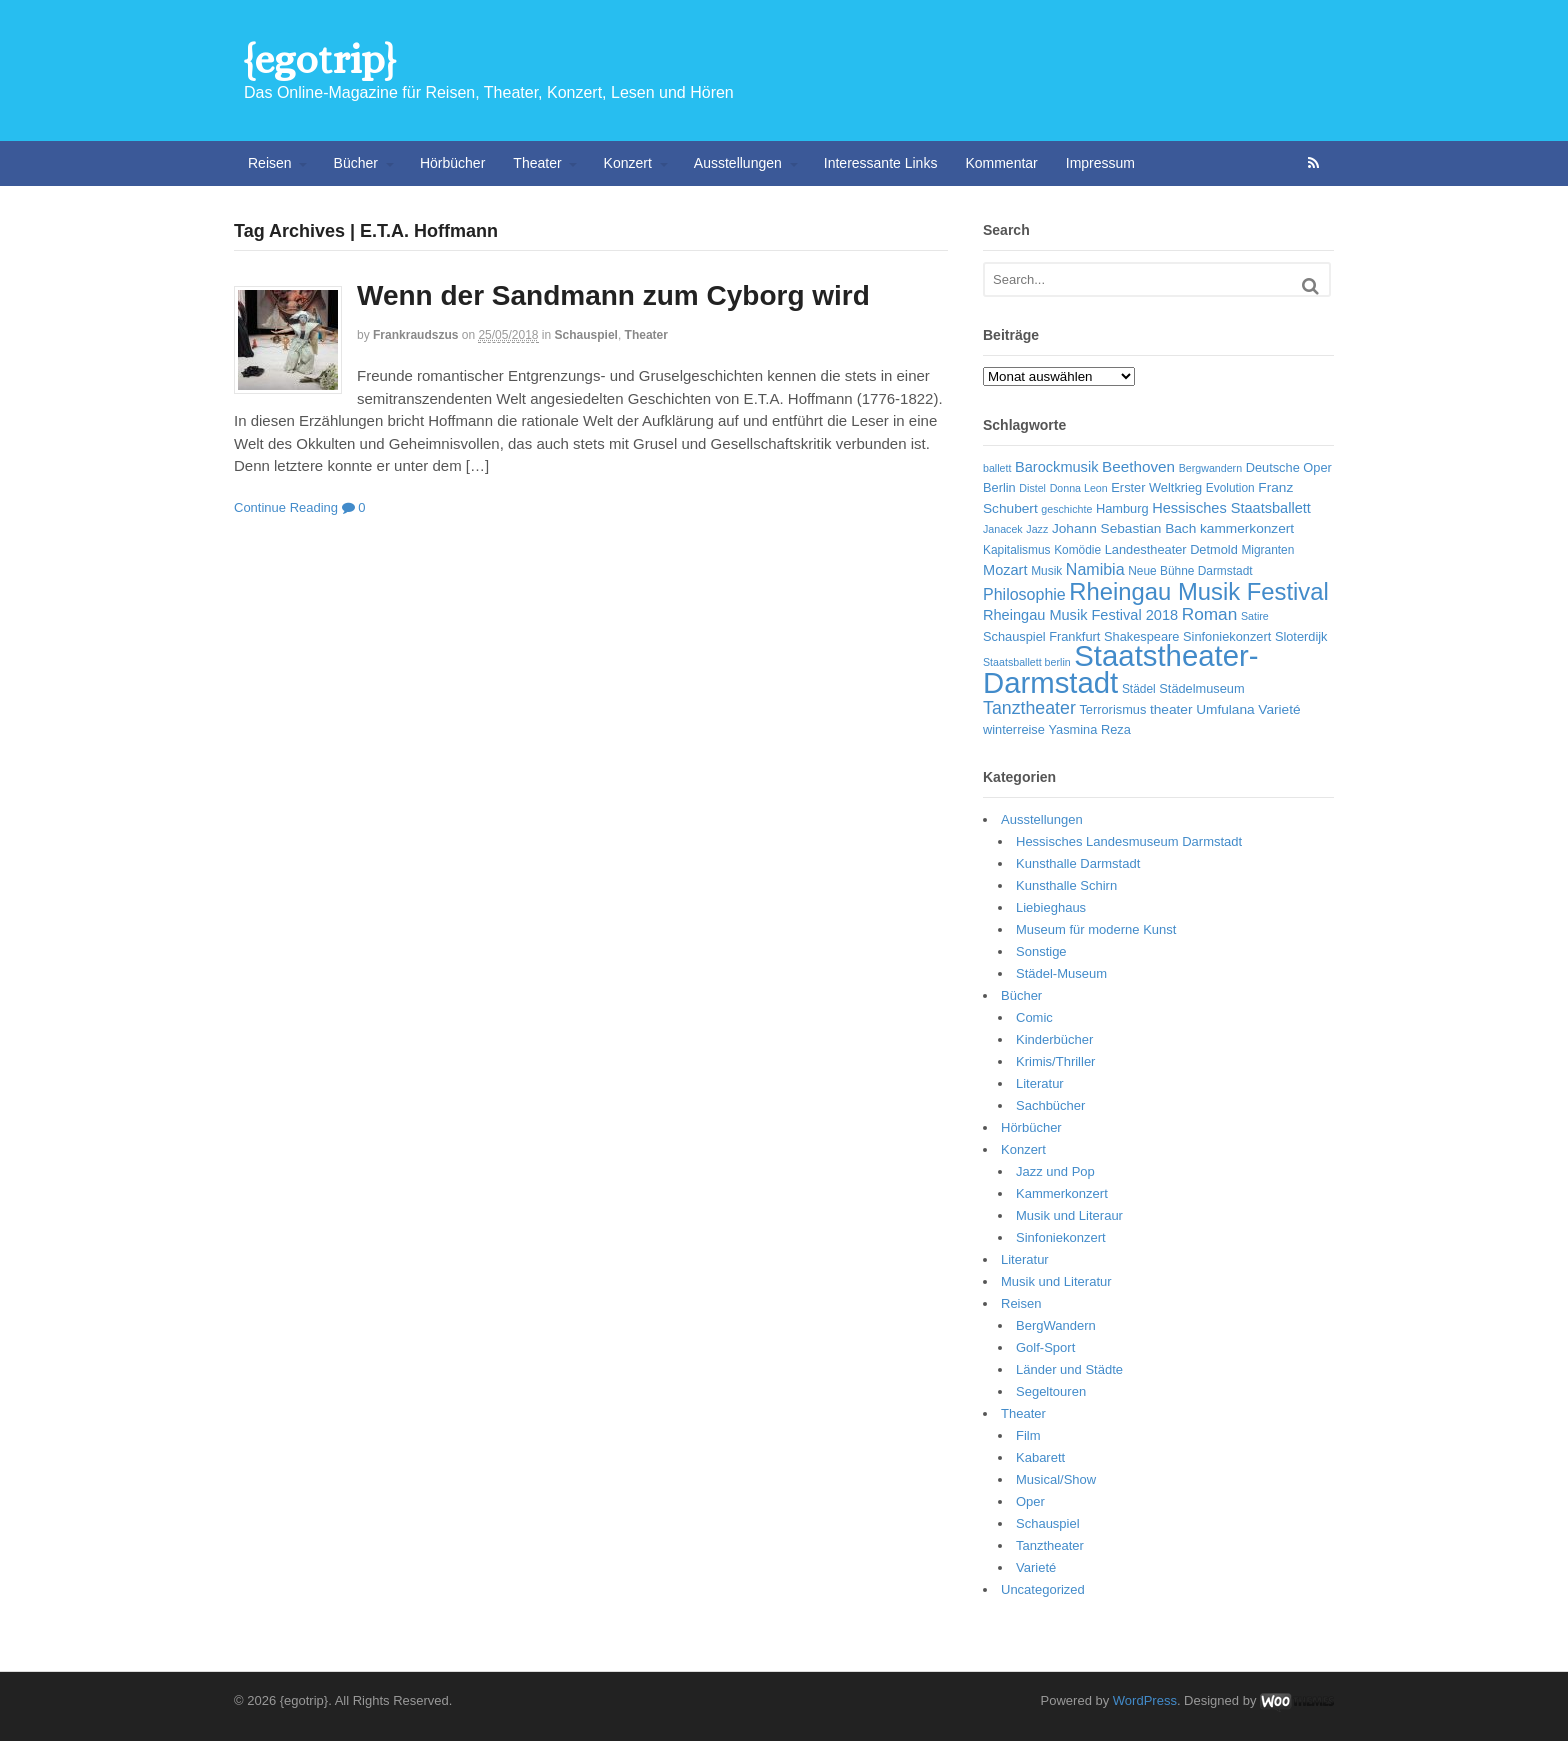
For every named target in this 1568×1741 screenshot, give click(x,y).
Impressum (1100, 163)
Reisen (270, 163)
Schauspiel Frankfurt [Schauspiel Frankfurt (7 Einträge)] (1041, 636)
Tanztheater (1050, 1545)
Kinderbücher (1054, 1039)
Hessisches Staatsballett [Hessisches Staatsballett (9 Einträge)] (1231, 508)
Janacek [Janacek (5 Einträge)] (1003, 529)
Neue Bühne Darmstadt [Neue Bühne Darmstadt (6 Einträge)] (1190, 571)
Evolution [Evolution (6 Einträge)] (1230, 488)
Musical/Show (1056, 1479)
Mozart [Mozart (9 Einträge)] (1005, 570)
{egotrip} (319, 59)
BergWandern (1056, 1325)
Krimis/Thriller (1055, 1061)
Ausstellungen (738, 163)
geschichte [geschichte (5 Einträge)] (1066, 509)
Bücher (356, 163)
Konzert (628, 163)
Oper (1030, 1501)
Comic (1034, 1017)
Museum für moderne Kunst (1096, 929)
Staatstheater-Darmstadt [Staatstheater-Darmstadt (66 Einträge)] (1121, 669)
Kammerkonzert (1062, 1193)
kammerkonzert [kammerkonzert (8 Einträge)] (1247, 528)
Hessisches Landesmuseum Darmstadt (1129, 841)
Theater (537, 163)
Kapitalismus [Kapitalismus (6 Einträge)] (1017, 550)
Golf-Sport (1045, 1347)
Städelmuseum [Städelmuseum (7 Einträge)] (1201, 688)
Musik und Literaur (1069, 1215)
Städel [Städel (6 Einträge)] (1139, 689)
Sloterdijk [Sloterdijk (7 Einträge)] (1301, 636)
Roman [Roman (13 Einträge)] (1210, 614)
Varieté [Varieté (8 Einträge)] (1279, 709)
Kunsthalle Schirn (1066, 885)
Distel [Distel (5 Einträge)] (1032, 488)
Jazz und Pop (1055, 1171)
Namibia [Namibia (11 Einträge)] (1095, 569)
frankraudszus (415, 335)
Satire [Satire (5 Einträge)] (1255, 616)
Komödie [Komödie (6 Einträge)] (1077, 550)
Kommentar (1001, 163)
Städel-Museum (1061, 973)
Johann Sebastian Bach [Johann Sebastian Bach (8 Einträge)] (1124, 528)
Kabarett (1040, 1457)
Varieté (1036, 1567)
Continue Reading (286, 507)
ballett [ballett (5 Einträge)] (997, 468)
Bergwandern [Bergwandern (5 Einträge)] (1210, 468)
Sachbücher (1050, 1105)
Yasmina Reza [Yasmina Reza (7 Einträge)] (1090, 729)
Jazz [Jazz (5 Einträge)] (1037, 529)
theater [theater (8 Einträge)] (1171, 709)
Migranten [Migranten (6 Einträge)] (1267, 550)
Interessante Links (881, 163)
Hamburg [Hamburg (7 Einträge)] (1122, 508)
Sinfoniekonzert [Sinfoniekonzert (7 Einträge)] (1227, 636)
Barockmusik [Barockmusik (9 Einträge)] (1056, 467)
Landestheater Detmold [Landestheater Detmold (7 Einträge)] (1171, 549)
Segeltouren (1051, 1391)
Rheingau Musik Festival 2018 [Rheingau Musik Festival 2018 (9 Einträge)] (1080, 615)
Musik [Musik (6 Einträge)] (1046, 571)
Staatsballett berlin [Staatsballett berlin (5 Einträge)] (1027, 662)
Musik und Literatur (1056, 1281)
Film (1028, 1435)
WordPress (1145, 1700)
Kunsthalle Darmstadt (1078, 863)
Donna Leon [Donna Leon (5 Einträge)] (1079, 488)
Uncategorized (1043, 1589)
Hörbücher (452, 163)
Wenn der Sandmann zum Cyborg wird (613, 295)
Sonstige (1041, 951)
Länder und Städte (1069, 1369)
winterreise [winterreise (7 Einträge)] (1014, 729)
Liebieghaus (1051, 907)
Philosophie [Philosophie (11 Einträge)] (1024, 594)
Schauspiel (586, 335)
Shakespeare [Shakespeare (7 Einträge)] (1141, 636)
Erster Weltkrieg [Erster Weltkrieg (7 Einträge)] (1156, 487)
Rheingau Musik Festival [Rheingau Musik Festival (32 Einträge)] (1198, 591)
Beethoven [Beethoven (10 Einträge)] (1138, 466)
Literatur (1040, 1083)
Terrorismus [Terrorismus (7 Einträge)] (1112, 709)
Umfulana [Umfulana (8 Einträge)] (1225, 709)
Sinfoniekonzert (1061, 1237)
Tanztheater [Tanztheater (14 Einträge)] (1029, 708)
